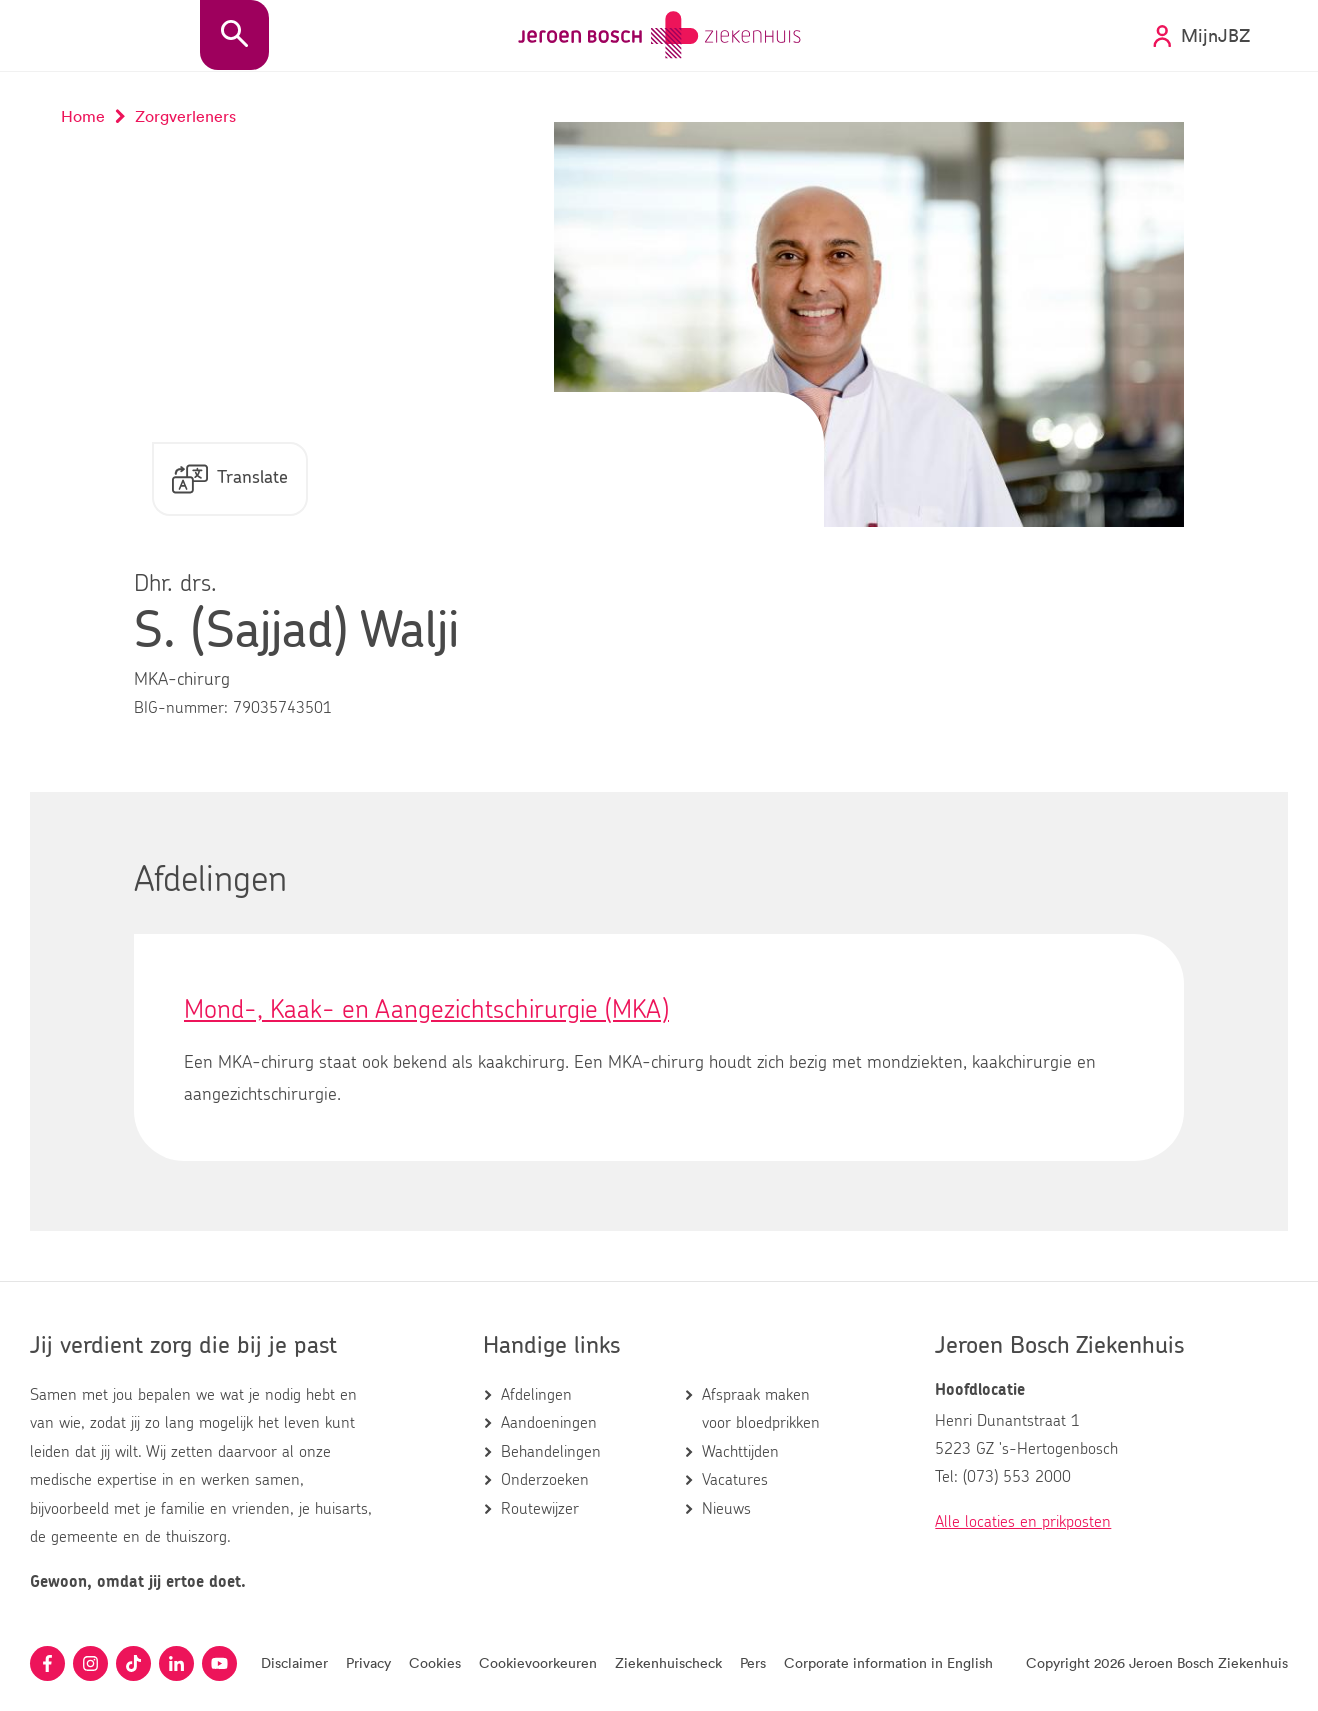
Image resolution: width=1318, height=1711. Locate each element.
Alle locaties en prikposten (1023, 1522)
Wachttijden (740, 1452)
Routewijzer (540, 1509)
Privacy (368, 1662)
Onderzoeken (545, 1480)
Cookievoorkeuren (538, 1662)
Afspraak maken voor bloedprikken (761, 1409)
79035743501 (282, 708)
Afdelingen (536, 1395)
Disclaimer (294, 1662)
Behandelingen (551, 1452)
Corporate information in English (888, 1662)
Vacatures (735, 1480)
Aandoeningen (549, 1423)
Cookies (435, 1662)
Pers (753, 1662)
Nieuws (726, 1509)
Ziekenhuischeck (668, 1662)
